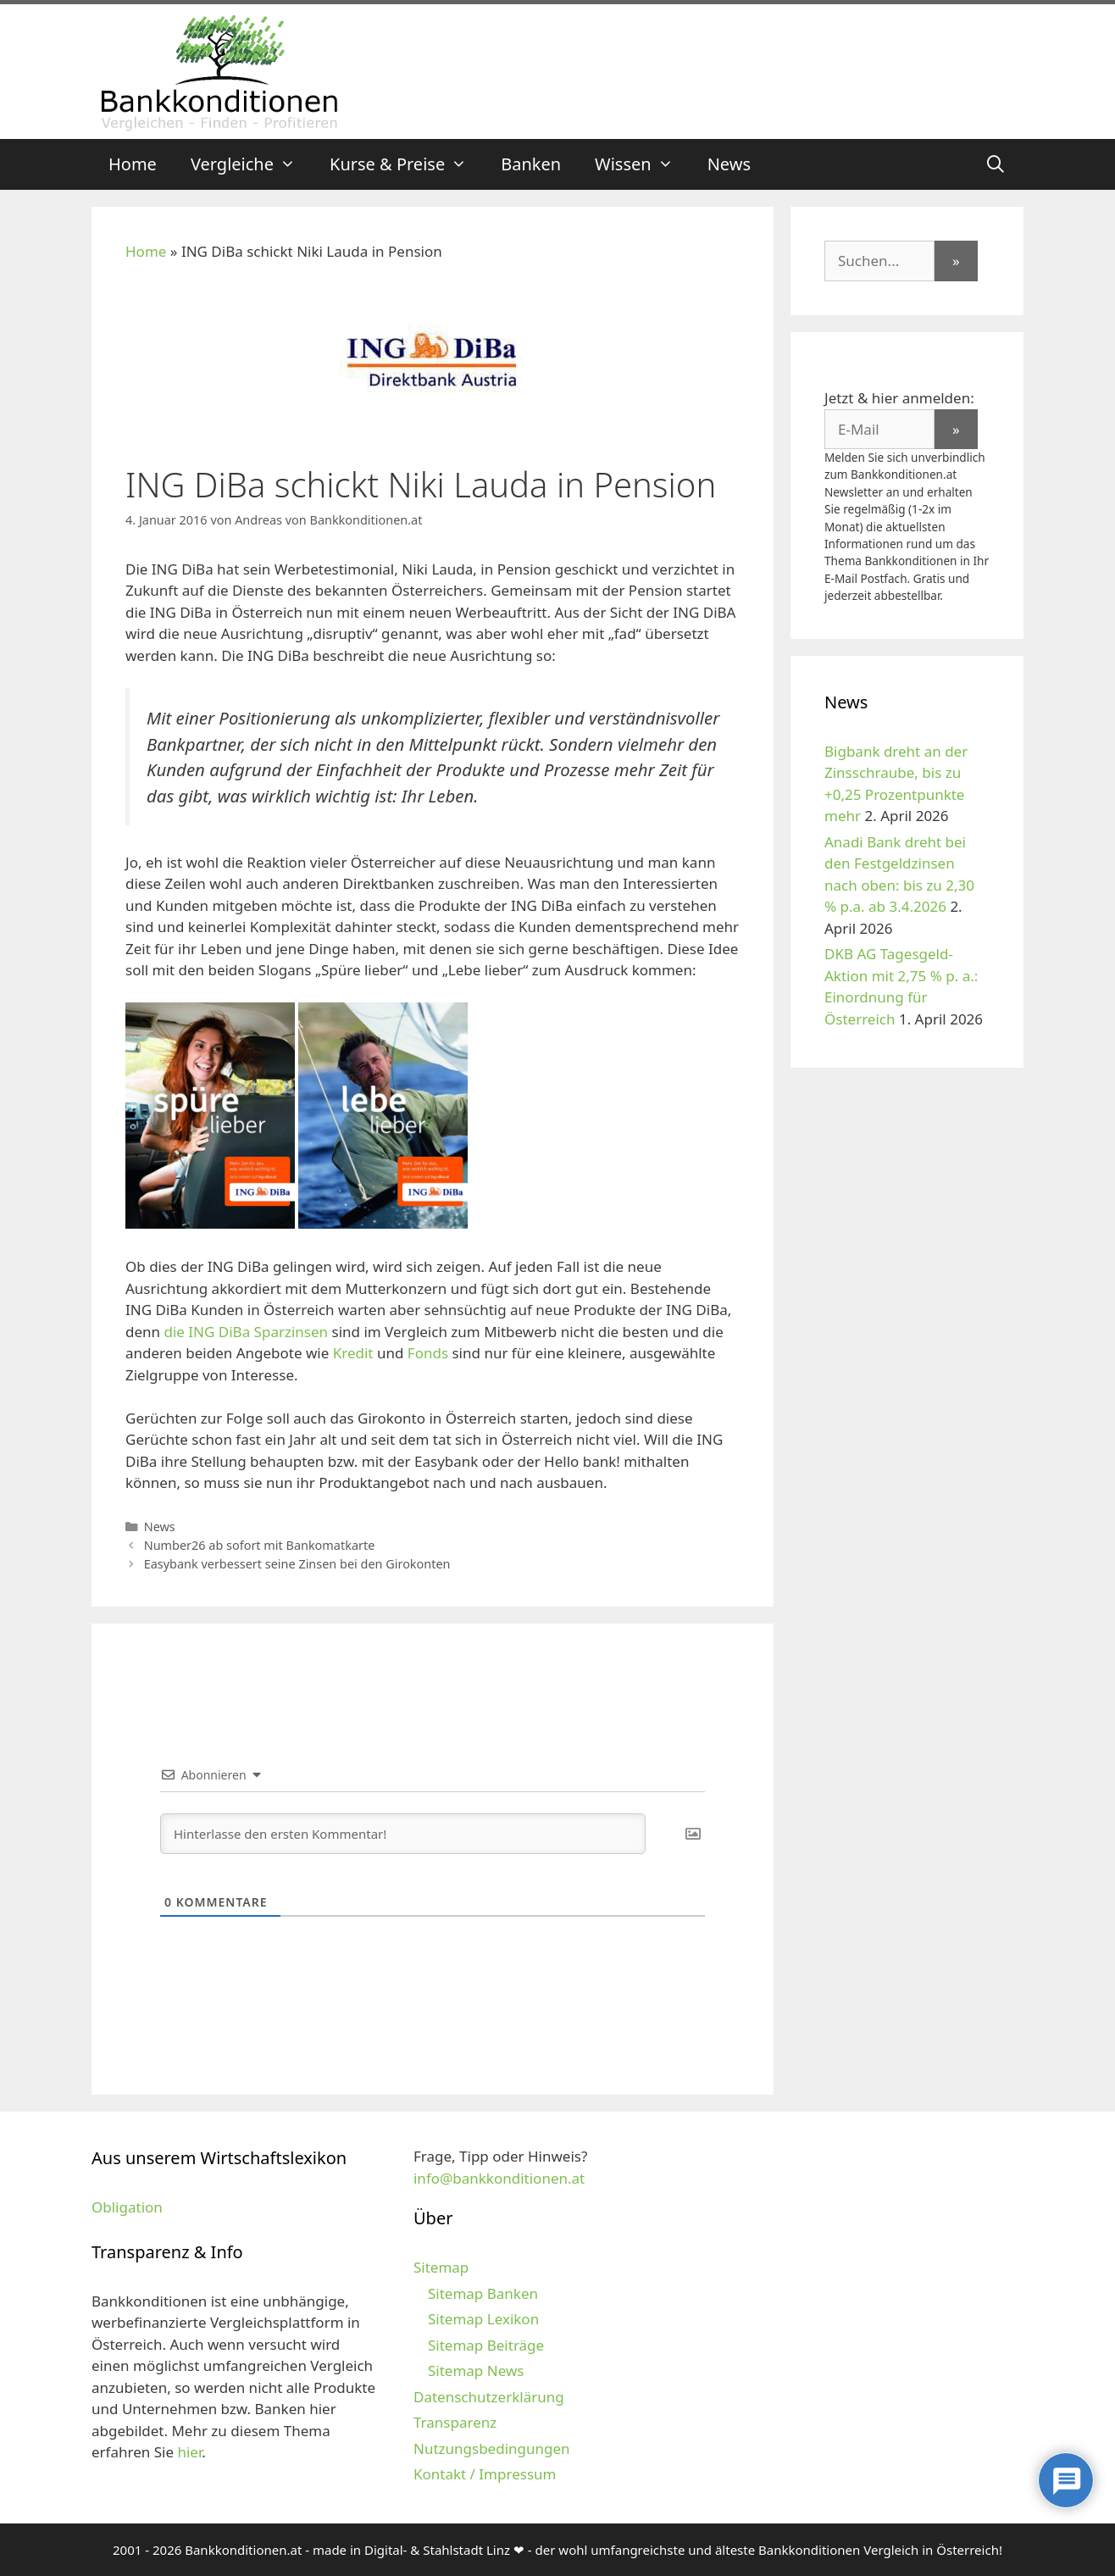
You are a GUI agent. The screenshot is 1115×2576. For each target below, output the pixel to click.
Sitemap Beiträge (486, 2345)
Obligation (127, 2207)
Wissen (643, 164)
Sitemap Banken (483, 2293)
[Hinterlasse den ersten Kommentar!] (403, 1833)
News (729, 164)
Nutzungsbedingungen (491, 2448)
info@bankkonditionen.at (499, 2178)
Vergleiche (252, 164)
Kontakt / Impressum (484, 2474)
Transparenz (454, 2422)
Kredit (353, 1353)
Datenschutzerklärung (488, 2397)
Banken (531, 164)
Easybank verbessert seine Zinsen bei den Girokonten (297, 1564)
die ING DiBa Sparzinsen (246, 1331)
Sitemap (441, 2267)
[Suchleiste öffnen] (995, 164)
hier (189, 2452)
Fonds (428, 1353)
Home (132, 164)
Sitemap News (476, 2370)
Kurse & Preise (407, 164)
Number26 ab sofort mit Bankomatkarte (259, 1545)
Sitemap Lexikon (483, 2319)
